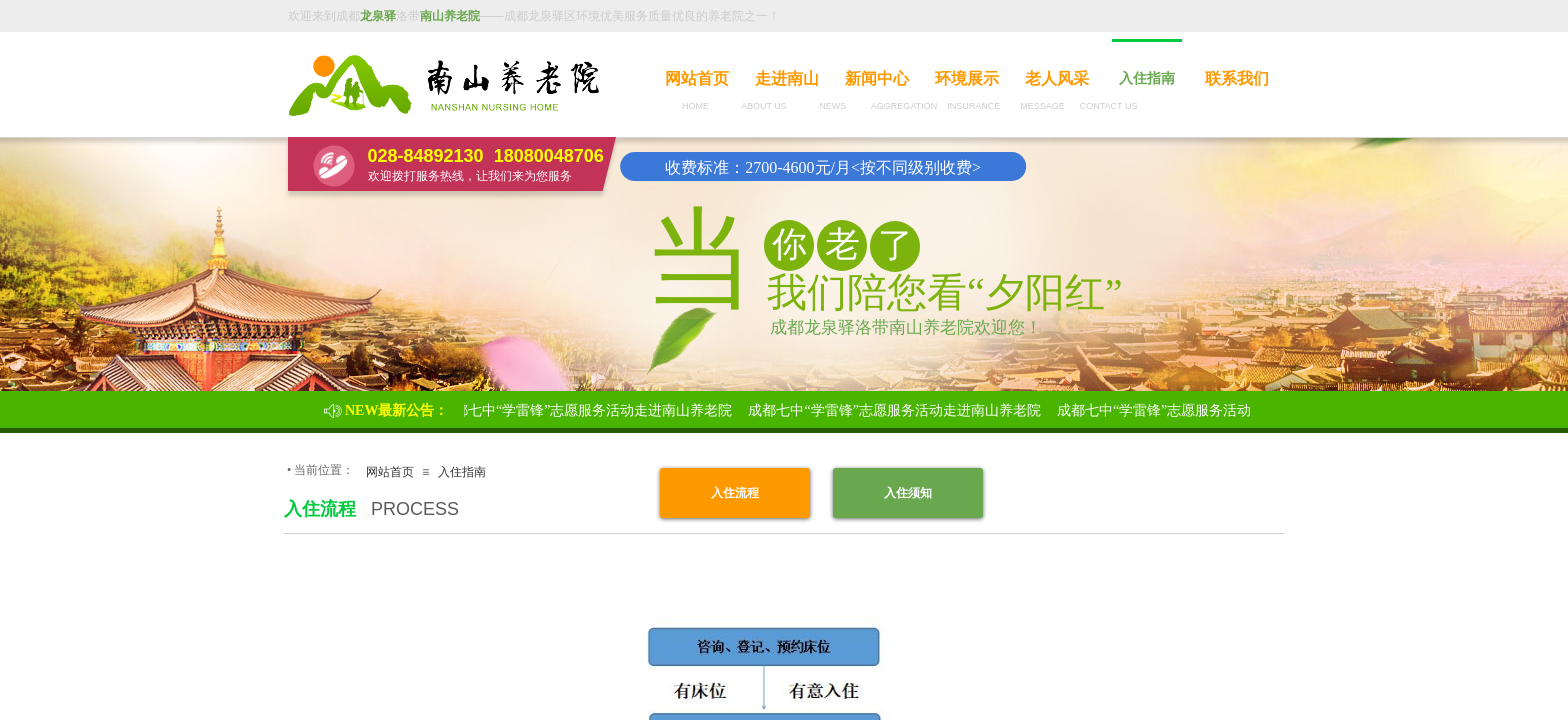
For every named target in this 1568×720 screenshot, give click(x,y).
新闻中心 (877, 78)
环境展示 (967, 78)
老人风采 (1057, 78)
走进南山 (787, 78)
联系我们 (1237, 78)
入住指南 (1147, 78)
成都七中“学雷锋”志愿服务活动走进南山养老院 (589, 410)
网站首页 (697, 78)
